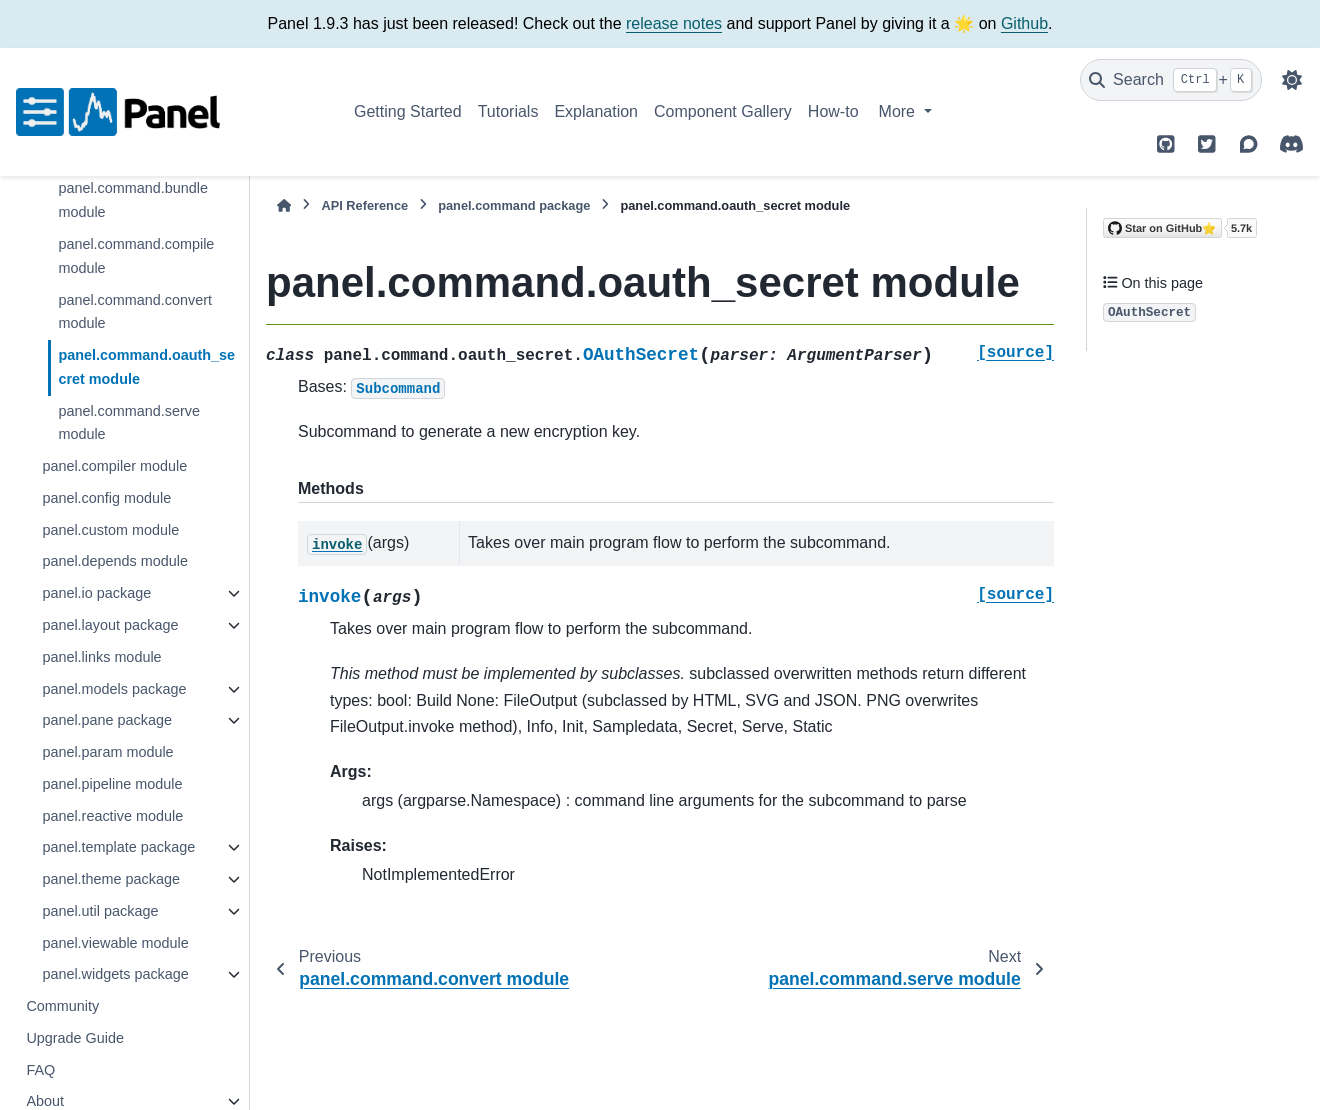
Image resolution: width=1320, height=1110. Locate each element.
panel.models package (114, 689)
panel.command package (514, 205)
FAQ (40, 1070)
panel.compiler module (114, 466)
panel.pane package (107, 720)
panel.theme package (111, 879)
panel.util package (100, 911)
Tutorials (508, 111)
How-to (833, 111)
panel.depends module (115, 561)
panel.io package (96, 593)
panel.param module (107, 752)
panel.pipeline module (112, 784)
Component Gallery (723, 111)
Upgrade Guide (75, 1038)
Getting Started (408, 111)
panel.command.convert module (135, 312)
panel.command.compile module (136, 256)
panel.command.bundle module (133, 200)
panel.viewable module (115, 943)
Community (62, 1006)
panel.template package (118, 847)
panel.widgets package (115, 974)
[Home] (284, 205)
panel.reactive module (112, 816)
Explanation (596, 111)
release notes (674, 23)
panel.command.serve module (129, 423)
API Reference (364, 205)
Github (1024, 23)
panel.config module (106, 498)
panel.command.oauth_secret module (146, 367)
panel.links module (101, 657)
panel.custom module (110, 530)
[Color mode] (1292, 80)
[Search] (1171, 80)
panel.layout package (110, 625)
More (899, 111)
